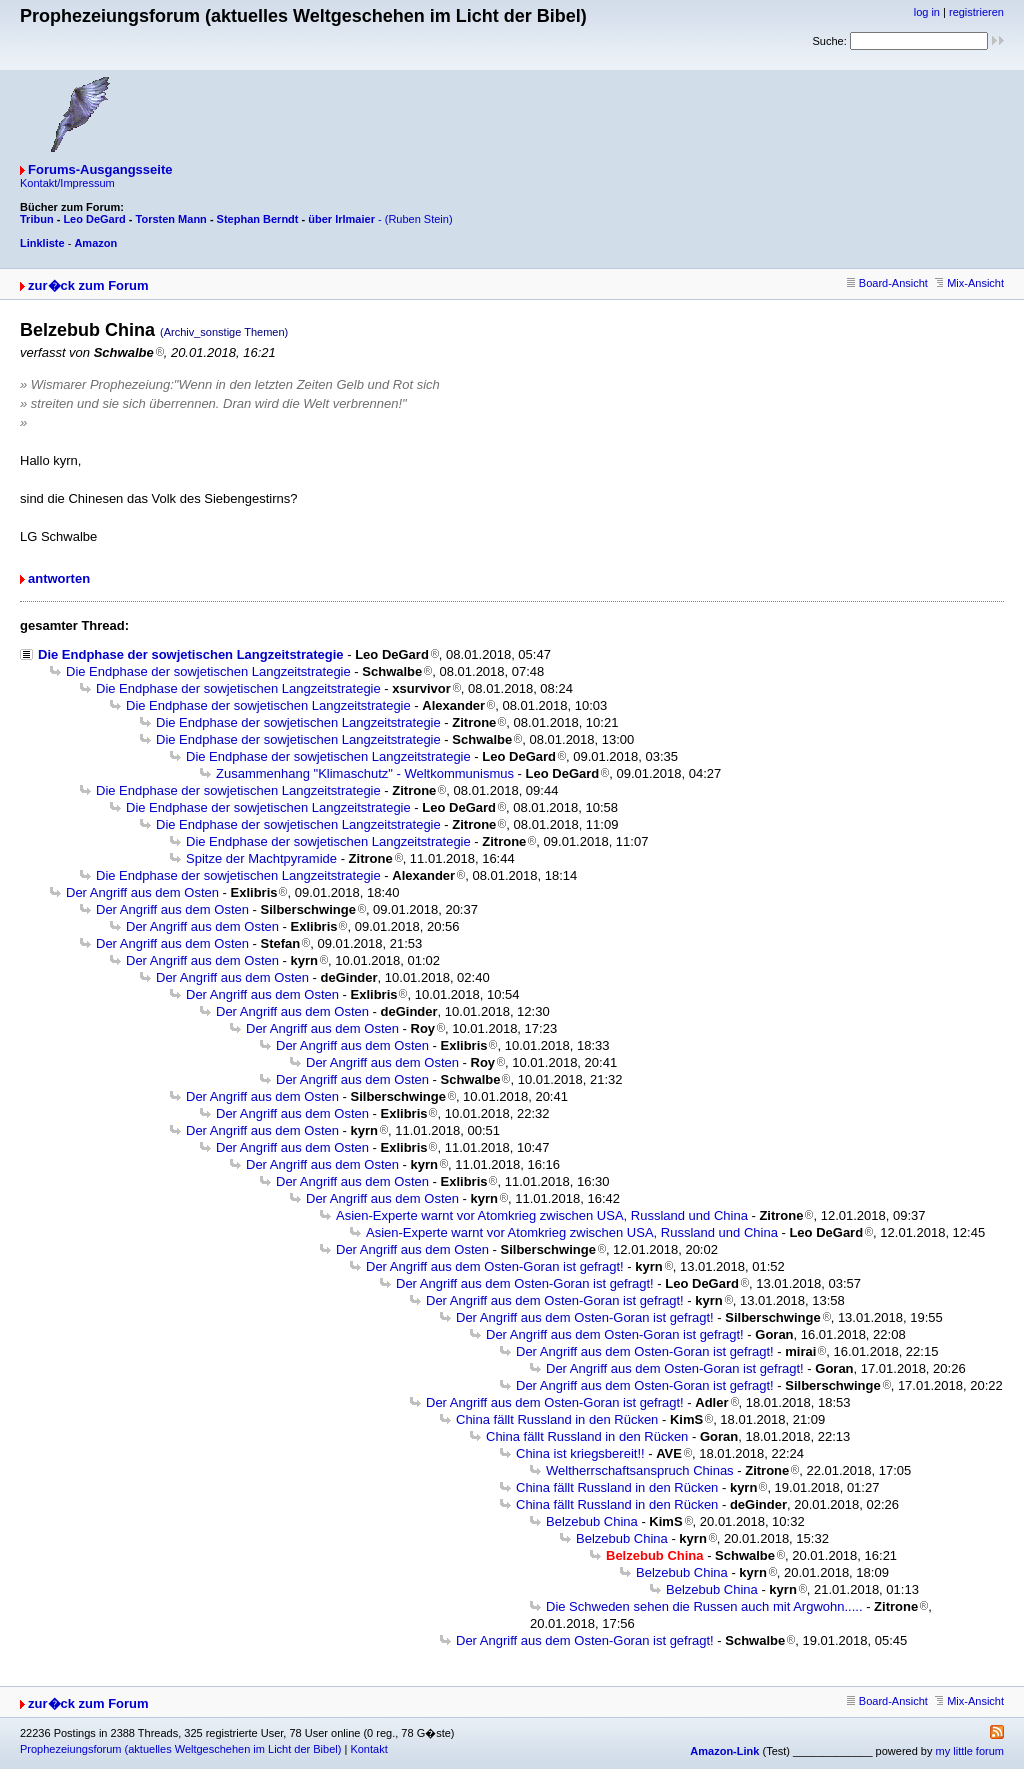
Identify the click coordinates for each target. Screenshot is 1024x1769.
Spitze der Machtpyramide (261, 858)
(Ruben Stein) (419, 219)
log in (927, 12)
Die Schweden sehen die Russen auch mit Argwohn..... (704, 1606)
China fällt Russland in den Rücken (557, 1419)
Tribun (37, 219)
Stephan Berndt (258, 219)
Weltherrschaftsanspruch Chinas (640, 1470)
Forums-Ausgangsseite (100, 169)
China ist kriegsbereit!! (580, 1453)
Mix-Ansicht (969, 283)
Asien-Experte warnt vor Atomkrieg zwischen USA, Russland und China (542, 1215)
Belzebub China (592, 1521)
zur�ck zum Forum (88, 285)
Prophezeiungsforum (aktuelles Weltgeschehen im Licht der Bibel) (180, 1749)
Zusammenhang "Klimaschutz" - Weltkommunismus (365, 773)
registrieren (976, 12)
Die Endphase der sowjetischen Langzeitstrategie (191, 654)
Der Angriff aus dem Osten (142, 892)
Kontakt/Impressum (67, 183)
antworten (59, 578)
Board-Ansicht (887, 283)
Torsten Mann (171, 219)
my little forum (970, 1751)
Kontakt (368, 1749)
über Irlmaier (341, 219)
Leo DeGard (94, 219)
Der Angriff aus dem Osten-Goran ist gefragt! (495, 1266)
